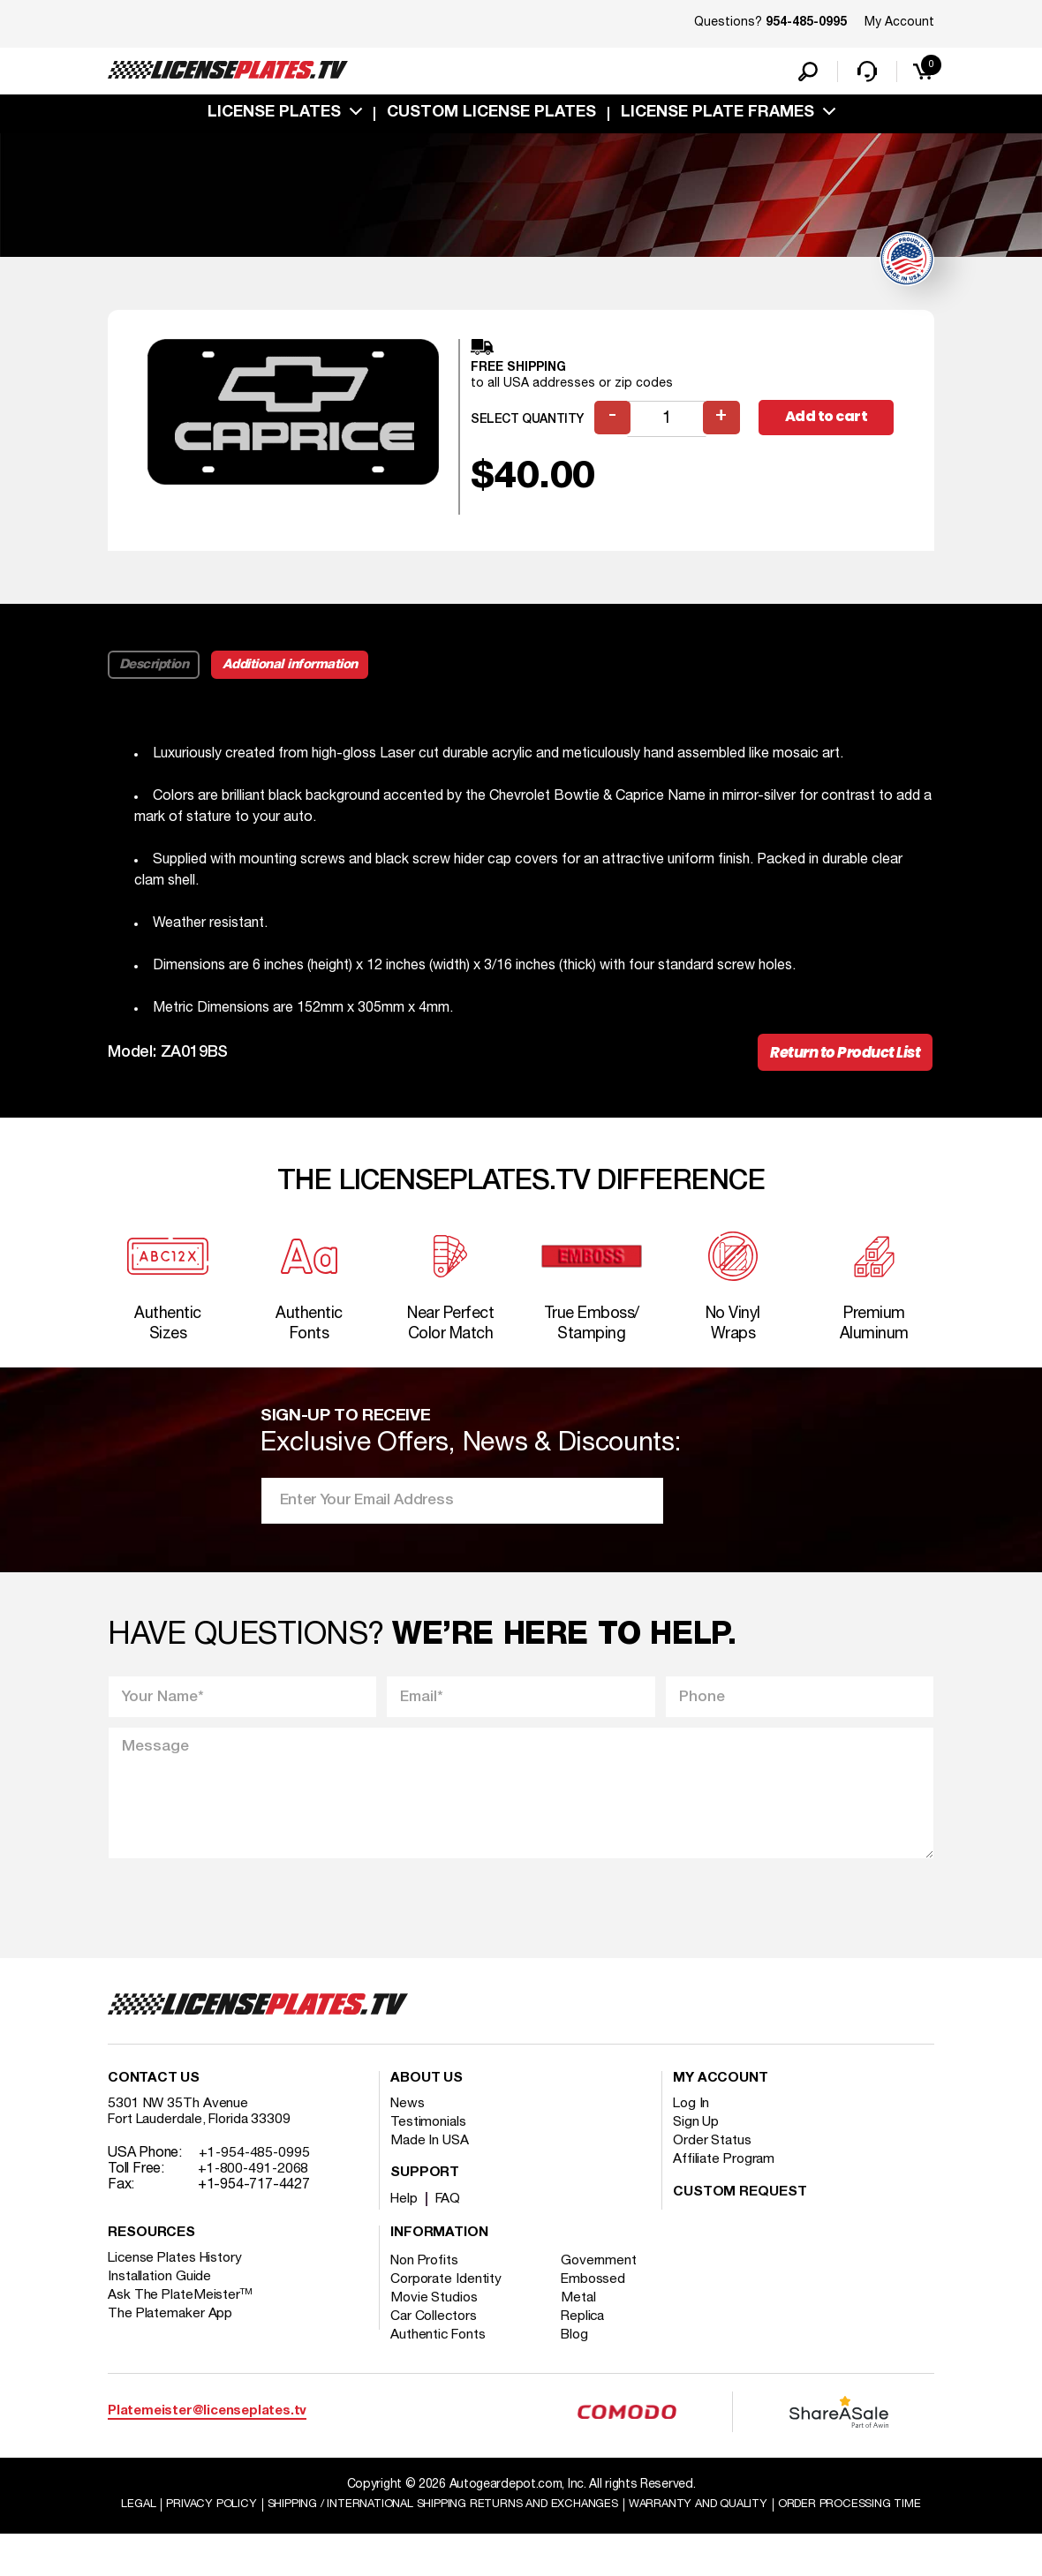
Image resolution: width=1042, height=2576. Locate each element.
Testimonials (429, 2145)
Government (604, 2284)
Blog (581, 2358)
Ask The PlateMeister (181, 2318)
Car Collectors (435, 2339)
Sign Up (697, 2145)
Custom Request (740, 2216)
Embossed (599, 2302)
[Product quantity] (668, 424)
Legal (187, 2529)
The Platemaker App (171, 2337)
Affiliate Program (725, 2182)
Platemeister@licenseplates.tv (207, 2434)
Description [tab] (155, 670)
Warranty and (792, 2529)
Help (404, 2222)
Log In (692, 2126)
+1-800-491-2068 (255, 2192)
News (408, 2126)
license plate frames (717, 117)
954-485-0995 (806, 23)
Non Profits (426, 2284)
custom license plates (491, 117)
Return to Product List (840, 1059)
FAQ (450, 2222)
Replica (589, 2339)
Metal (584, 2321)
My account (720, 2102)
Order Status (713, 2164)
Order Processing (523, 2545)
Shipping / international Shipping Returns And (513, 2529)
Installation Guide (161, 2300)
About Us (426, 2102)
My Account (899, 22)
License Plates (274, 117)
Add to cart (829, 423)
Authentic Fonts (439, 2358)
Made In (431, 2164)
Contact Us (154, 2102)
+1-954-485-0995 (256, 2176)
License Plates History (178, 2281)
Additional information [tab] (294, 670)
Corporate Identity (447, 2302)
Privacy (262, 2529)
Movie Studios (435, 2321)
